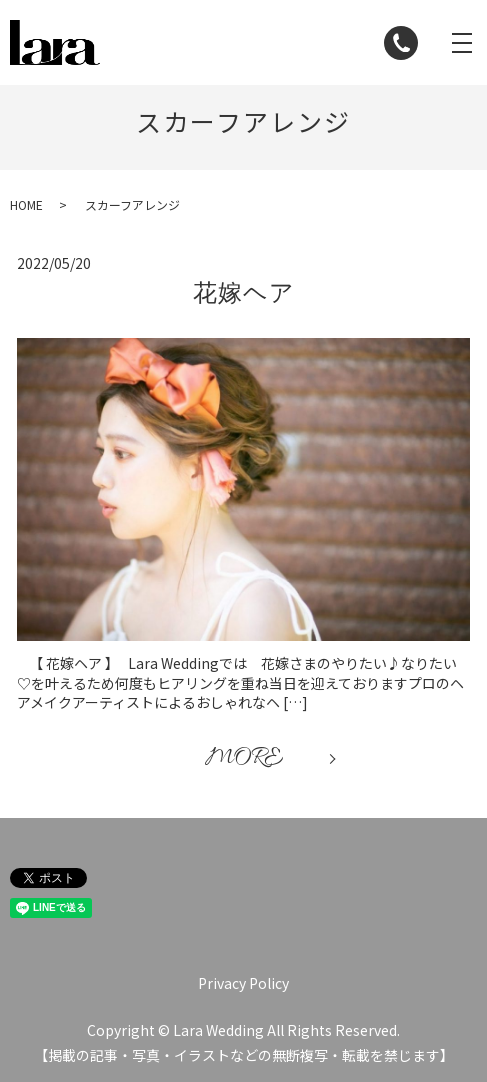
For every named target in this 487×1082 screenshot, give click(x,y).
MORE (244, 758)
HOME (26, 204)
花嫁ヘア (244, 293)
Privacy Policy (243, 983)
